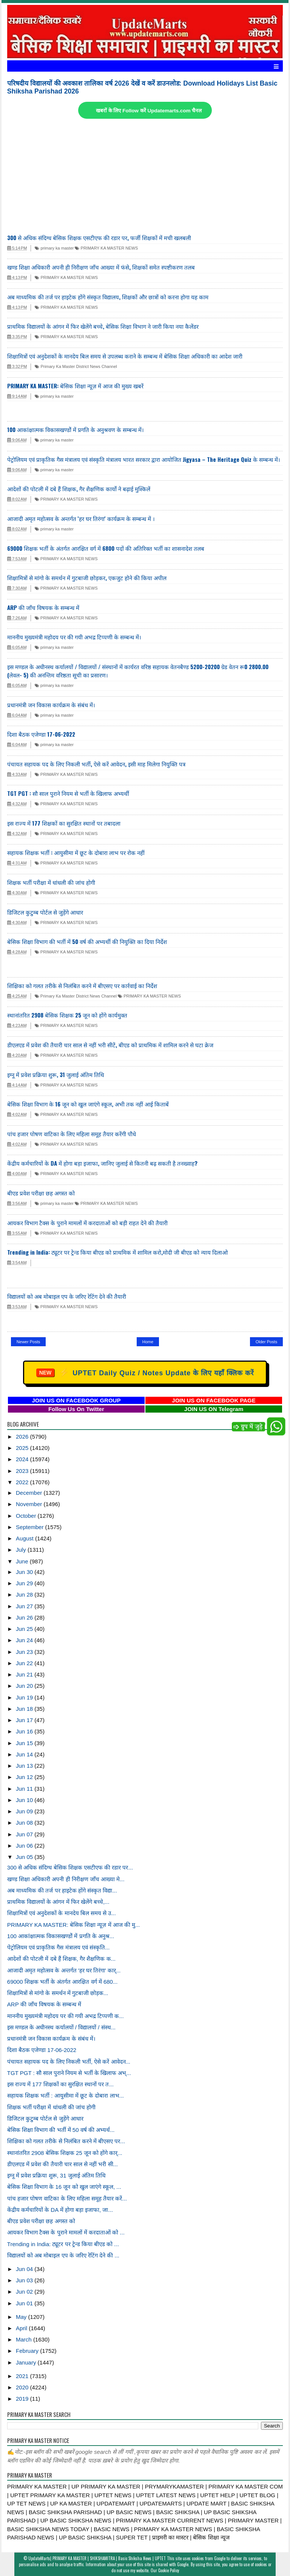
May (22, 2317)
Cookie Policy (168, 2570)
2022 (23, 1482)
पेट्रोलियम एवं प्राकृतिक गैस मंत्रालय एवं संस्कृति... (58, 1947)
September (30, 1527)
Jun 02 (25, 2291)
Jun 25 (25, 1629)
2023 (23, 1471)
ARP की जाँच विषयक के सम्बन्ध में (43, 607)
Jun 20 (25, 1686)
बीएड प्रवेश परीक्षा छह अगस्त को (41, 1193)
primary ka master (54, 248)
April (22, 2328)
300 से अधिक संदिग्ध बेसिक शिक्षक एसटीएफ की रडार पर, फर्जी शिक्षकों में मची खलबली (99, 237)
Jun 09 (25, 1811)
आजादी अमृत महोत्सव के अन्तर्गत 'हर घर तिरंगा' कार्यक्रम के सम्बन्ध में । (81, 518)
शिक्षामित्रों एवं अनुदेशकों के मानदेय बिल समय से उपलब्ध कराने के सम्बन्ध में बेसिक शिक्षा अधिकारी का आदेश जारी (124, 356)
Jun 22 (25, 1663)
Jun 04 (25, 2269)
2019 (23, 2398)
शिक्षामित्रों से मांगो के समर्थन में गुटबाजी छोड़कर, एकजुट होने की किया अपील (87, 577)
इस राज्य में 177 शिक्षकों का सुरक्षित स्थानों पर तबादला (63, 823)
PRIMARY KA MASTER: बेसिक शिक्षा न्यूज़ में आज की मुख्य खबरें (75, 386)
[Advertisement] (145, 177)
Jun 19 (25, 1697)
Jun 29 (25, 1583)
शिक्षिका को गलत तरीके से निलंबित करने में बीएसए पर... (66, 2141)
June (23, 1561)
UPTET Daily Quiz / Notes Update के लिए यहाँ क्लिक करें (145, 1373)
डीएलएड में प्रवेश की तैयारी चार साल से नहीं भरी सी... (62, 2164)
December (29, 1493)
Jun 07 (25, 1834)
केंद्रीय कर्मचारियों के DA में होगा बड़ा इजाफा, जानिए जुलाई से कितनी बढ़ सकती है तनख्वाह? (102, 1163)
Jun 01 (25, 2303)
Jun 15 (25, 1743)
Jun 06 (25, 1845)
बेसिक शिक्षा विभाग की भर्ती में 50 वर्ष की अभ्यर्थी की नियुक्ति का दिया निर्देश (87, 941)
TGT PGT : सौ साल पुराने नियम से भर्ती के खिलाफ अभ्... (69, 2073)
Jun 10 (25, 1800)
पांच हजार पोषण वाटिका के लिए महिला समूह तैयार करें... (67, 2198)
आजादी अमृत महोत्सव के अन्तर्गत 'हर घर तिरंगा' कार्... (64, 1970)
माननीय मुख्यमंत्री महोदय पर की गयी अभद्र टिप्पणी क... (65, 2016)
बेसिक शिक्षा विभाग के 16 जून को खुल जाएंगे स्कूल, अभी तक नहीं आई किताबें (88, 1104)
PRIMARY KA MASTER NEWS (106, 248)
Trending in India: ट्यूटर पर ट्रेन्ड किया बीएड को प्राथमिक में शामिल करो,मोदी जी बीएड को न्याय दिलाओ (117, 1252)
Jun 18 (25, 1709)
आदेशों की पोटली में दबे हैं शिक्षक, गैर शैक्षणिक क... (61, 1958)
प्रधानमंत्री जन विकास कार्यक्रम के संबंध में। (51, 704)
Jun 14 (25, 1754)
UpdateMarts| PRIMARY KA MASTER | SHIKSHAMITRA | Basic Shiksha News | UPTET (97, 2558)
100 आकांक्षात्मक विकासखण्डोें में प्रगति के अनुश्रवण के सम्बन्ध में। (75, 429)
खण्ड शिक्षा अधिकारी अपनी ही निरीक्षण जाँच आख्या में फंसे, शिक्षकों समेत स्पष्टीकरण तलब (101, 267)
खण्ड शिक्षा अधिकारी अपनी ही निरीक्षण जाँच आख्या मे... (66, 1879)
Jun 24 (25, 1640)
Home (147, 1341)
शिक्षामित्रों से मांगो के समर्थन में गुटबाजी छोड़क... (57, 1993)
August (25, 1538)
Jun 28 (25, 1594)
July (22, 1549)
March (24, 2339)
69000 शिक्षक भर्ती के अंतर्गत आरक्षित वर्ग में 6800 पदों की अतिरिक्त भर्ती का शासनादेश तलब (105, 548)
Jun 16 (25, 1731)
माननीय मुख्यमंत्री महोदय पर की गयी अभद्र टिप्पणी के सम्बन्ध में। (74, 637)
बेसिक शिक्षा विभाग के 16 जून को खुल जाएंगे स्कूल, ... (64, 2187)
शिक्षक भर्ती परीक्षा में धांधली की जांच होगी (51, 882)
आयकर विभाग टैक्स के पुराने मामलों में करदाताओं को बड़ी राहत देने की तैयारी (87, 1222)
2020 (23, 2387)
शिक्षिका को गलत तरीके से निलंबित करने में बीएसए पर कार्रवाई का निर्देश (82, 985)
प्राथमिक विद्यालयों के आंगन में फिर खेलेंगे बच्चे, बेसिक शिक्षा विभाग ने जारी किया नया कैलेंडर (103, 326)
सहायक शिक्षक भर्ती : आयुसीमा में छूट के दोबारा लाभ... (65, 2095)
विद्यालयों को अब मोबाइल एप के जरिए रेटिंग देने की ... (63, 2255)
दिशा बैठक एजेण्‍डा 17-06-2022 (41, 734)
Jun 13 (25, 1765)
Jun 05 (25, 1857)
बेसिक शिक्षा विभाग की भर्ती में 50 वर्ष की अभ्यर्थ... (61, 2130)
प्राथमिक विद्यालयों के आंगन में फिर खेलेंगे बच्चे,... (58, 1902)
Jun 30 (25, 1572)
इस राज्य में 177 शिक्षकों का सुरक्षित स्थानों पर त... (60, 2084)
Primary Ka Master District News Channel (76, 366)
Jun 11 (25, 1788)
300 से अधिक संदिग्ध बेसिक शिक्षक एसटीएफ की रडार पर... (70, 1867)
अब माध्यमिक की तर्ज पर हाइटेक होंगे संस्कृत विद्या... (62, 1890)
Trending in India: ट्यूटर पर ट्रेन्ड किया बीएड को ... (63, 2244)
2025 (23, 1448)
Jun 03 (25, 2280)
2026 (23, 1436)
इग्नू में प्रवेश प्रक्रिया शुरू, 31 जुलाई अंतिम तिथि (55, 1074)
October (27, 1515)
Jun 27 (25, 1606)
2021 (23, 2376)
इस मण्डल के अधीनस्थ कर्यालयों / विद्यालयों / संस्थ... (61, 2027)
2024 (23, 1459)
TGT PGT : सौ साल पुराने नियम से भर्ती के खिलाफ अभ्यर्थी (68, 793)
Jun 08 (25, 1822)
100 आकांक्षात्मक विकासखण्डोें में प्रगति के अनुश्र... (60, 1936)
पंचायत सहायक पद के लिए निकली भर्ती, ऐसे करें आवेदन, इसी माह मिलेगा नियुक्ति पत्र (96, 764)
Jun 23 (25, 1652)
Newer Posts (28, 1341)
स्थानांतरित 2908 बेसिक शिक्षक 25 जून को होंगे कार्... (64, 2153)
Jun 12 (25, 1777)
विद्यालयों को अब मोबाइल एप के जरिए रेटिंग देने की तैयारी (66, 1296)
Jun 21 (25, 1674)
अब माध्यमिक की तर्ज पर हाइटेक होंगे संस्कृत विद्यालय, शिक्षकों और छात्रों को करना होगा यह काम (107, 297)
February (28, 2351)
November (29, 1504)
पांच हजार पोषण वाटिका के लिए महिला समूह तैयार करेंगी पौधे (71, 1133)
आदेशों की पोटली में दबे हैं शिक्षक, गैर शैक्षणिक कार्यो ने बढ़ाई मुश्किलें (78, 488)
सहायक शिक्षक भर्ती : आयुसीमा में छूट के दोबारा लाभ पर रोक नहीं (76, 852)
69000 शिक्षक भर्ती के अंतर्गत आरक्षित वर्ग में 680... (62, 1981)
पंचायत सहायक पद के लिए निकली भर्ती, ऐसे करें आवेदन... (68, 2061)
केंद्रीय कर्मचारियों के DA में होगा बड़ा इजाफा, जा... (60, 2210)
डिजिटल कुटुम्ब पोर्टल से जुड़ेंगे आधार (45, 912)
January (27, 2362)
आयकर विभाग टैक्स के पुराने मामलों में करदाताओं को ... (66, 2232)
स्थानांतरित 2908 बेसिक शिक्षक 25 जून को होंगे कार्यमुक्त (67, 1015)
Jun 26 (25, 1617)
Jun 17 (25, 1720)
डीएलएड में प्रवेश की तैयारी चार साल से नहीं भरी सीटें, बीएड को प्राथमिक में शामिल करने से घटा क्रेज (110, 1045)
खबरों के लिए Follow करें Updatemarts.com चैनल (149, 110)
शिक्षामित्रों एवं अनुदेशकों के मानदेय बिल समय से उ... (61, 1913)
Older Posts (266, 1341)
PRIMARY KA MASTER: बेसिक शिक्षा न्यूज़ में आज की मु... (73, 1925)
